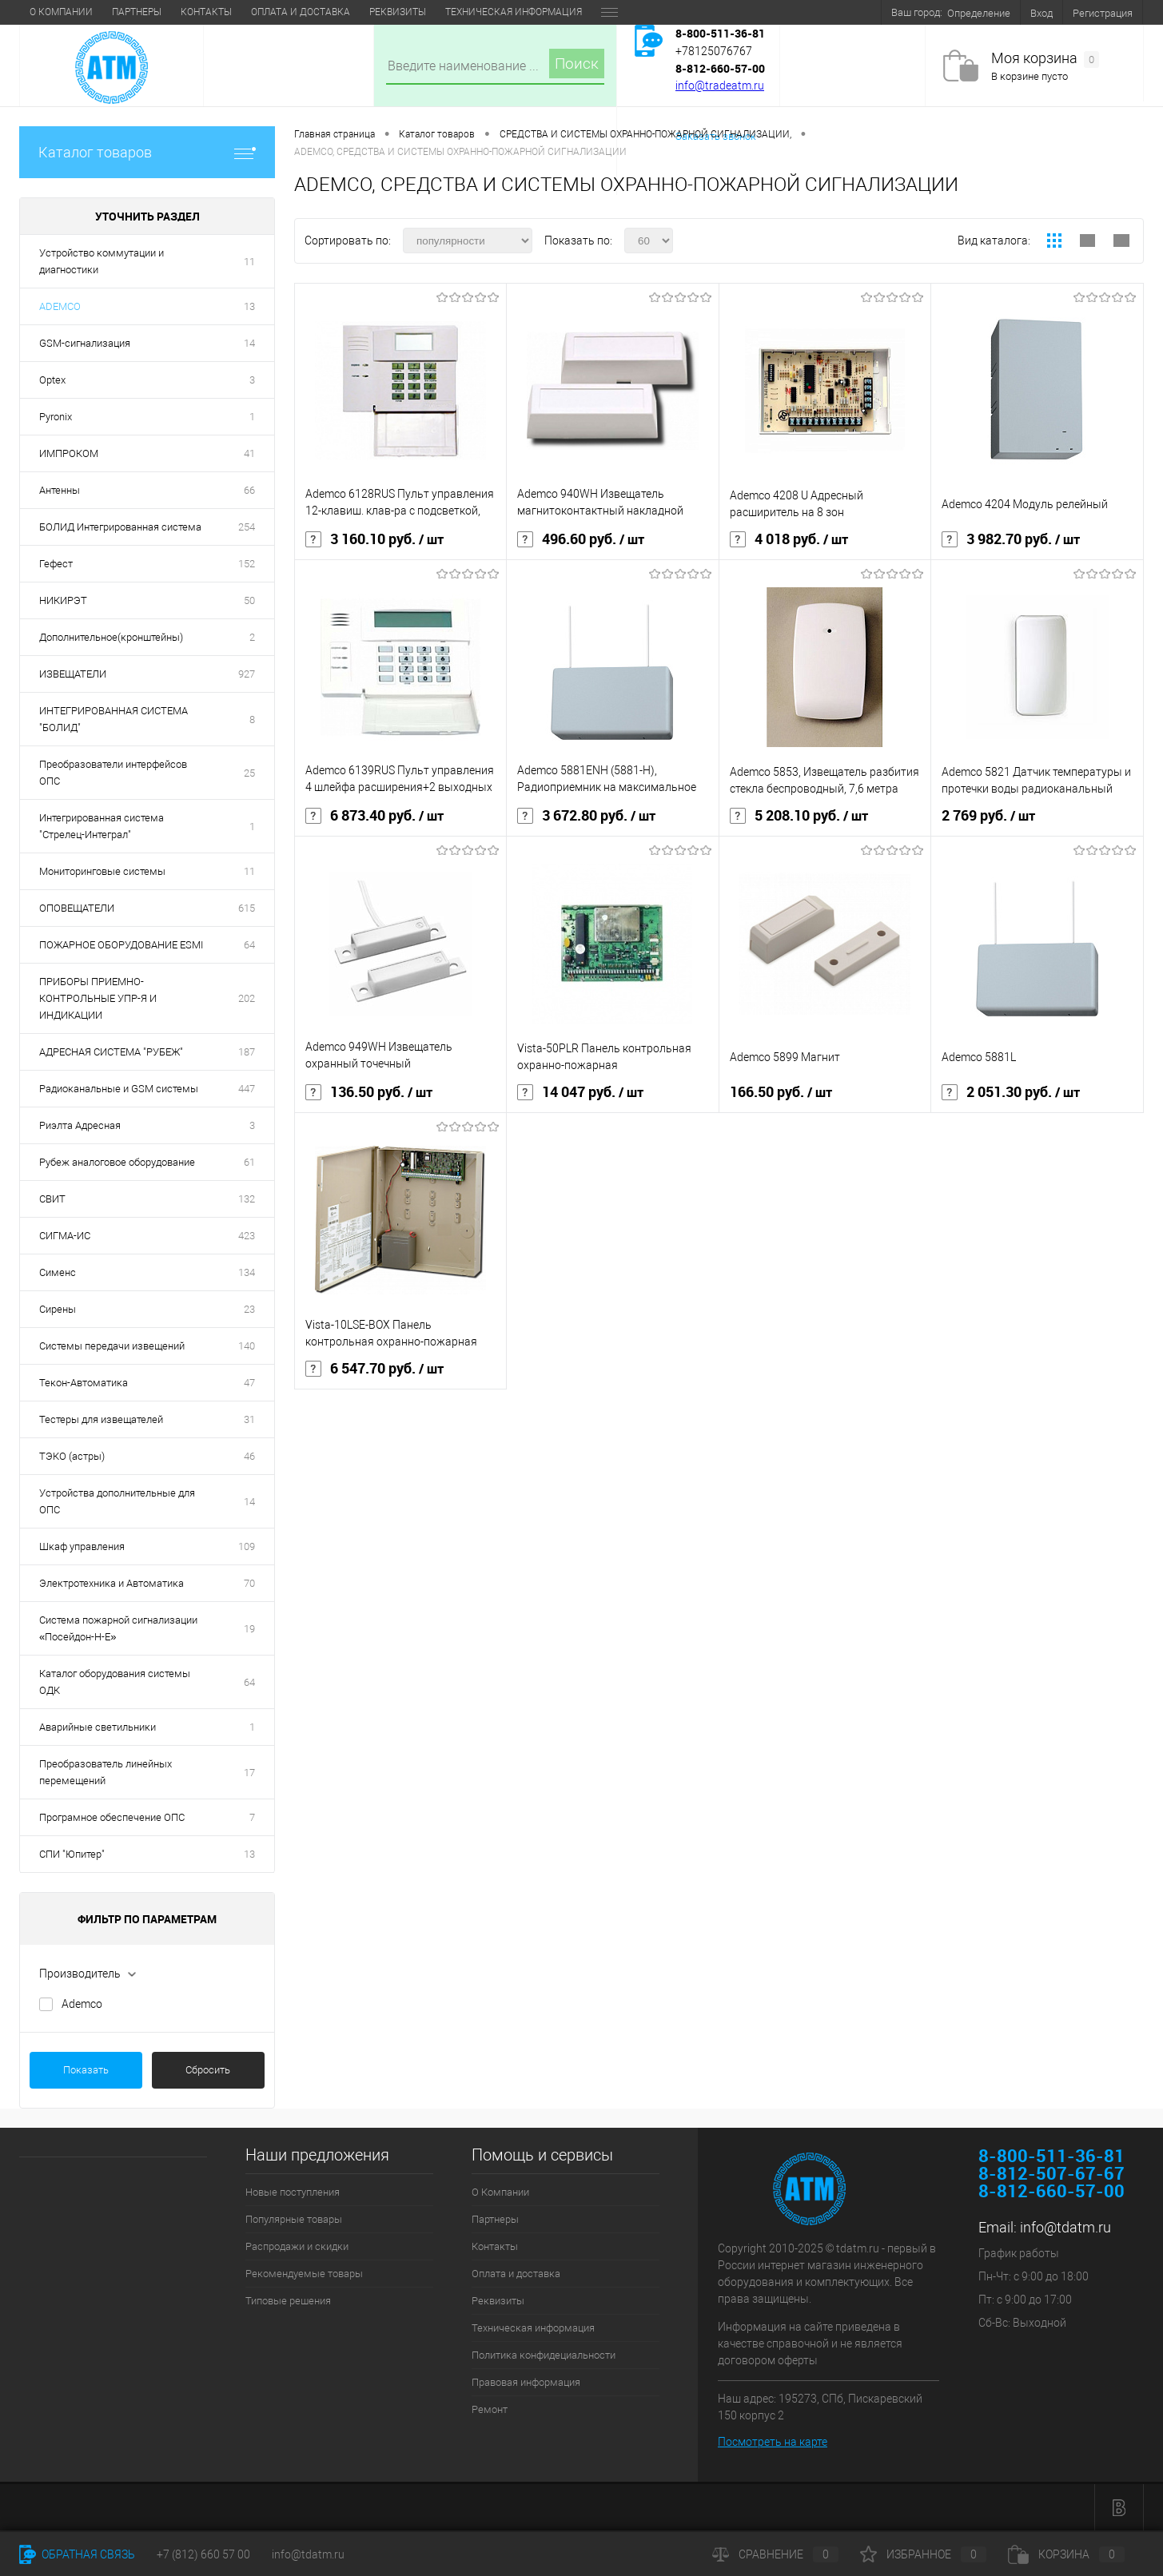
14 (249, 343)
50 (249, 600)
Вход (1041, 13)
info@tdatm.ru (1065, 2227)
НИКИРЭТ (63, 600)
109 (246, 1546)
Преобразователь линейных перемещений (105, 1772)
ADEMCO (60, 306)
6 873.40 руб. (374, 816)
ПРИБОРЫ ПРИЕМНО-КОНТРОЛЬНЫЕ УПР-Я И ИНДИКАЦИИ (98, 998)
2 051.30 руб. (1011, 1092)
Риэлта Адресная (80, 1125)
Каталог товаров (147, 152)
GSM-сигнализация (84, 343)
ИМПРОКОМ (68, 453)
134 (246, 1272)
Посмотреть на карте (772, 2441)
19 (249, 1629)
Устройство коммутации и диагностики (101, 261)
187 (246, 1052)
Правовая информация (526, 2382)
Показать (86, 2070)
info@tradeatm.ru (719, 85)
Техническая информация (513, 12)
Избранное (923, 2554)
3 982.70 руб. (1011, 539)
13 (249, 306)
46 (249, 1456)
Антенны (59, 490)
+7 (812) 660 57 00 (203, 2554)
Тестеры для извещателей (101, 1419)
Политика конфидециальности (543, 2355)
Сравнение (775, 2554)
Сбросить (207, 2070)
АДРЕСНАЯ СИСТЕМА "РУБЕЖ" (111, 1052)
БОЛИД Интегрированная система (120, 527)
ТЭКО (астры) (72, 1456)
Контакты (206, 12)
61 (249, 1162)
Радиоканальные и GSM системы (118, 1089)
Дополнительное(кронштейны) (111, 637)
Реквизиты (397, 12)
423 (246, 1236)
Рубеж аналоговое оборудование (117, 1162)
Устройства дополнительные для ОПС (117, 1501)
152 (246, 564)
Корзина (1066, 2554)
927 (246, 674)
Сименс (57, 1272)
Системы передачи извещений (112, 1346)
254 (246, 527)
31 (249, 1419)
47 (249, 1383)
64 (249, 945)
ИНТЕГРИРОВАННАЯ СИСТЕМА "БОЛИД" (113, 719)
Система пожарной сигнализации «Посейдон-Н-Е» (118, 1628)
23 (249, 1309)
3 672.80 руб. (586, 816)
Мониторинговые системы (102, 871)
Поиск (577, 63)
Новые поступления (292, 2192)
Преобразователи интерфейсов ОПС (113, 772)
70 (249, 1583)
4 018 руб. (789, 539)
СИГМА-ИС (64, 1236)
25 (249, 773)
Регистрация (1103, 13)
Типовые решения (288, 2301)
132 (246, 1199)
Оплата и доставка (300, 12)
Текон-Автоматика (83, 1383)
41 (249, 453)
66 (249, 490)
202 (246, 998)
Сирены (57, 1309)
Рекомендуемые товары (304, 2274)
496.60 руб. (580, 539)
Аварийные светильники (97, 1727)
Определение (978, 13)
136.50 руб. (368, 1092)
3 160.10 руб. (374, 539)
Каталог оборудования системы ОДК (114, 1682)
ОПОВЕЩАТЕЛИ (76, 908)
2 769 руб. (988, 816)
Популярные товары (293, 2219)
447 (246, 1089)
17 (249, 1773)
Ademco (82, 2004)
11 (249, 262)
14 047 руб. (580, 1092)
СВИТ (52, 1199)
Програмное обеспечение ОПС (112, 1817)
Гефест (56, 564)
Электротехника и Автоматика (111, 1583)
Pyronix (55, 417)
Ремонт (490, 2409)
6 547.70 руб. (374, 1368)
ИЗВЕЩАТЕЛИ (72, 674)
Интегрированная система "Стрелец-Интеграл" (101, 826)
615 (246, 908)
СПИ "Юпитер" (72, 1854)
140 (246, 1346)
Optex (52, 380)
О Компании (61, 12)
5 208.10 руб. (799, 816)
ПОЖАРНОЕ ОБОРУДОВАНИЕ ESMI (121, 945)
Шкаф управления (82, 1546)
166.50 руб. (781, 1092)
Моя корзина (1045, 59)
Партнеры (136, 12)
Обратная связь (77, 2554)
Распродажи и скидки (297, 2246)
